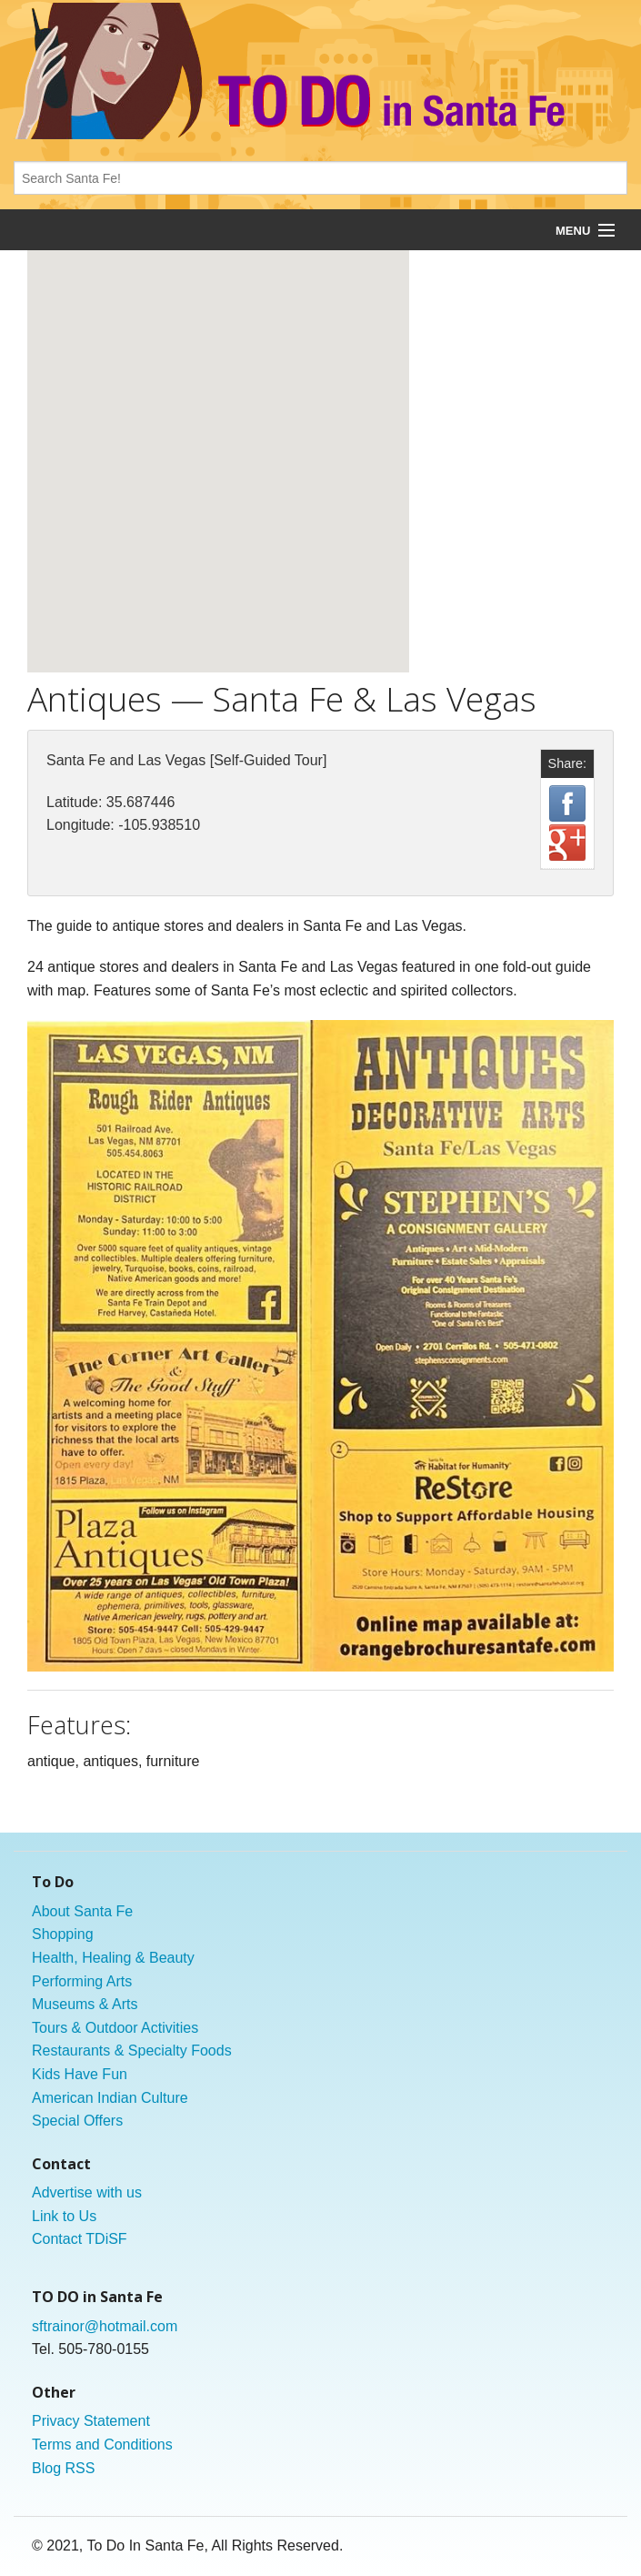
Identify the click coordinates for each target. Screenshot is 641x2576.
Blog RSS (63, 2468)
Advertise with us (87, 2192)
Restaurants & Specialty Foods (132, 2050)
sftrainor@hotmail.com (104, 2326)
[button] (218, 444)
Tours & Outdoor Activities (115, 2028)
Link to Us (64, 2216)
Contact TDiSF (79, 2239)
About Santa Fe (82, 1911)
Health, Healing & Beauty (113, 1957)
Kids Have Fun (79, 2074)
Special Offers (77, 2120)
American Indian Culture (110, 2098)
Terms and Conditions (102, 2444)
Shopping (63, 1934)
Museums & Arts (84, 2004)
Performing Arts (82, 1981)
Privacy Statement (91, 2421)
